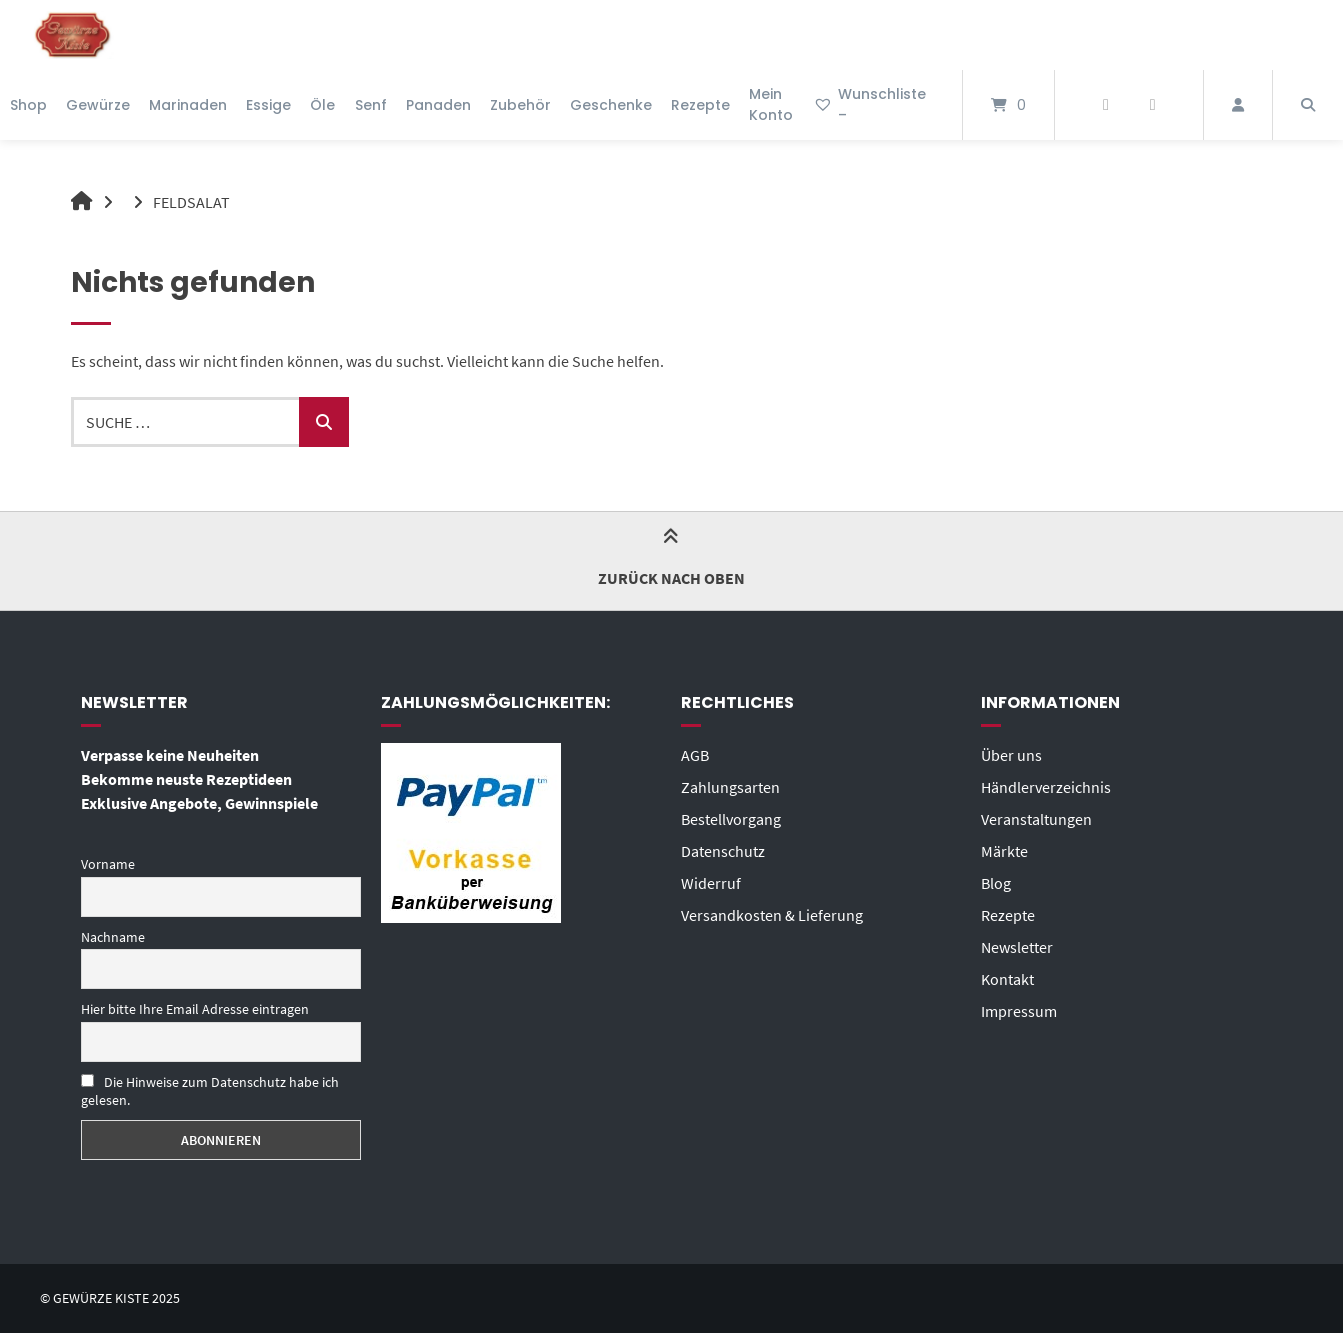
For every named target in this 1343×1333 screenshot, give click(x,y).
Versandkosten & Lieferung (772, 915)
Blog (996, 883)
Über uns (1011, 755)
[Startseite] (73, 35)
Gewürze (98, 105)
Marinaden (188, 105)
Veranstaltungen (1036, 819)
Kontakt (1007, 979)
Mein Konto (771, 104)
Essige (268, 105)
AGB (695, 755)
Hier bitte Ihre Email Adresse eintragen (195, 1009)
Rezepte (700, 105)
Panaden (438, 105)
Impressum (1019, 1011)
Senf (371, 105)
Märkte (1004, 851)
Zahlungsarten (730, 787)
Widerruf (711, 883)
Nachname (113, 937)
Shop (28, 105)
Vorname (108, 864)
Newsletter (1017, 947)
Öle (322, 105)
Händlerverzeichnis (1046, 787)
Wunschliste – (869, 104)
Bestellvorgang (731, 819)
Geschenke (611, 105)
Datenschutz (723, 851)
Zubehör (520, 105)
